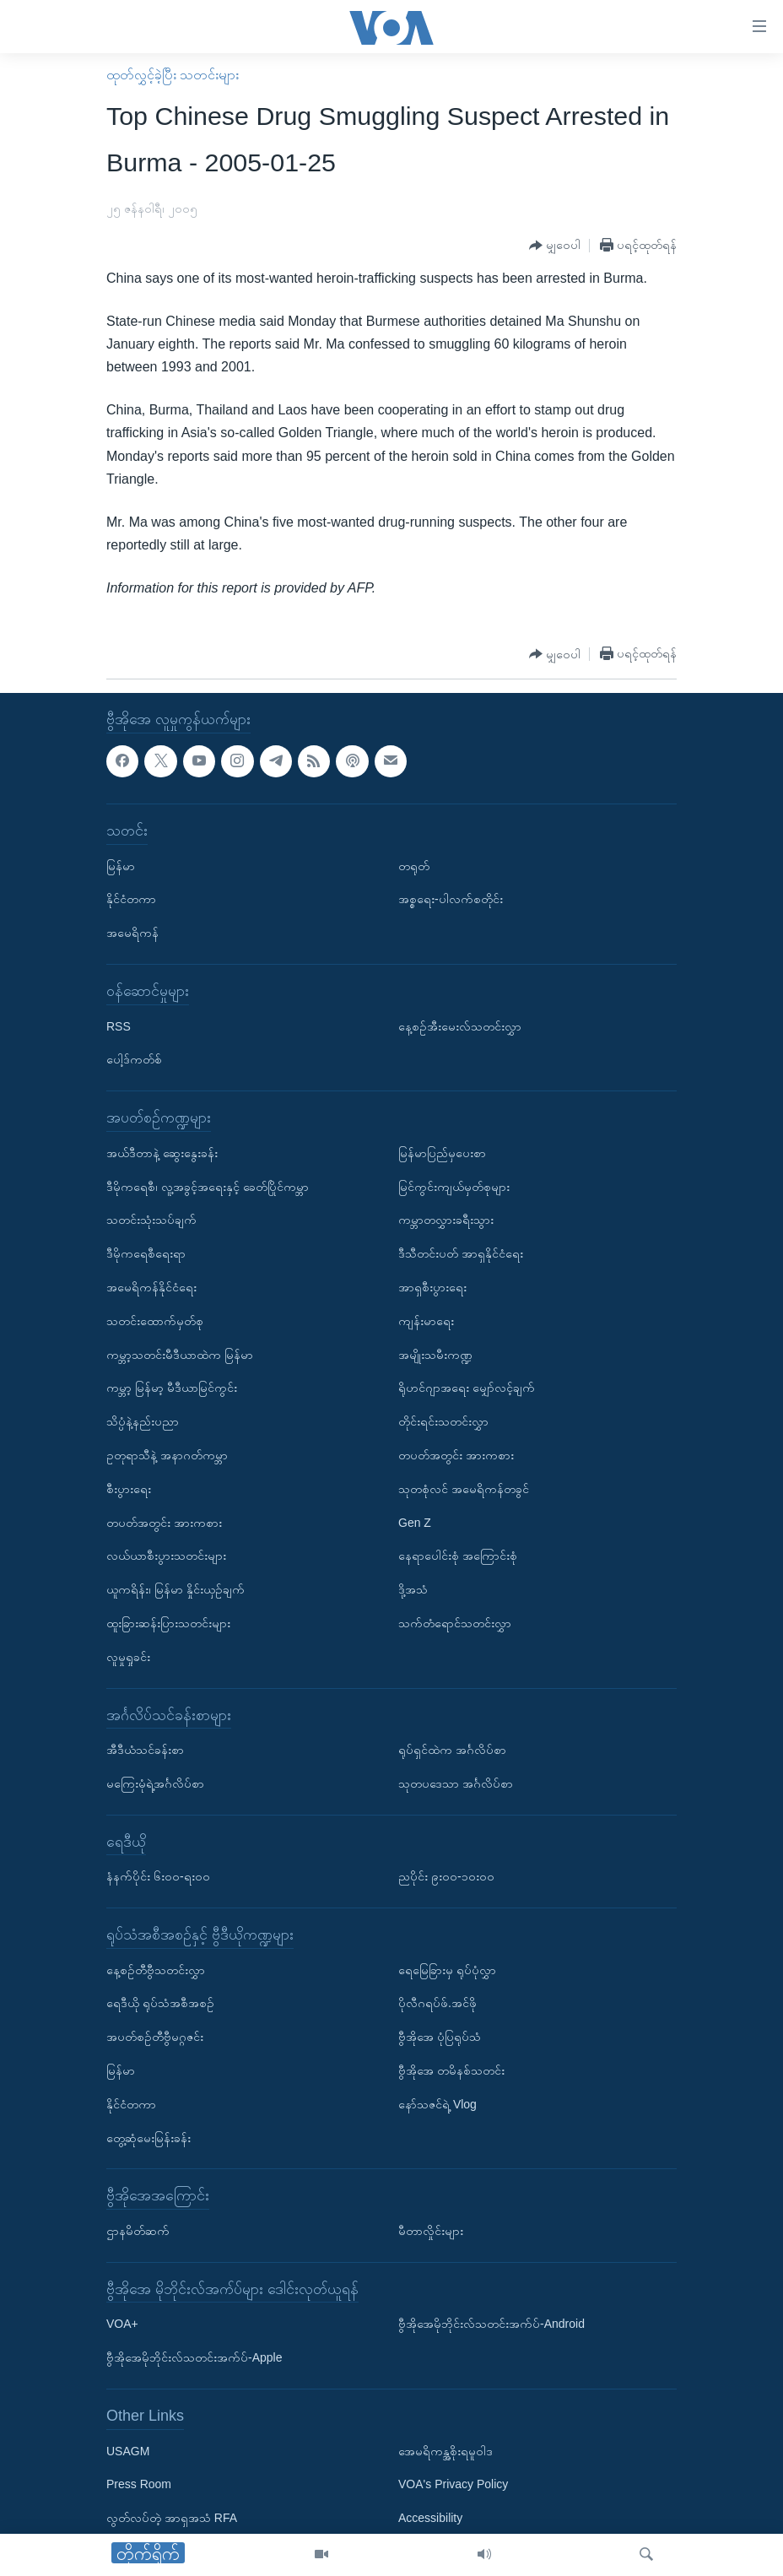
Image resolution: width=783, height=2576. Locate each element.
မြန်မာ (120, 865)
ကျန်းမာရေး (426, 1320)
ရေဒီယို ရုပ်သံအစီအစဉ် (160, 2003)
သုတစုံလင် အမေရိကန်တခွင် (463, 1488)
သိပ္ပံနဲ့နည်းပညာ (142, 1421)
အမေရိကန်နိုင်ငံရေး (151, 1287)
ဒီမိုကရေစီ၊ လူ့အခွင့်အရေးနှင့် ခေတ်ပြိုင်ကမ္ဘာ (207, 1186)
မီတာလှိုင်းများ (430, 2231)
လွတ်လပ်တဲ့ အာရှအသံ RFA (171, 2518)
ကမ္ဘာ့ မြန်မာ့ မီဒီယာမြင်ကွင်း (171, 1387)
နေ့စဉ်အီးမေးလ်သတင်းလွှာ (459, 1025)
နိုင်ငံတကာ (131, 899)
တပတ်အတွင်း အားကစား (164, 1522)
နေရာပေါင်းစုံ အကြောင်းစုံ (457, 1555)
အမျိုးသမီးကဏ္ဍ (435, 1354)
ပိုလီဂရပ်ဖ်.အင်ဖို (437, 2003)
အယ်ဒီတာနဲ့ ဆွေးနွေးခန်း (162, 1152)
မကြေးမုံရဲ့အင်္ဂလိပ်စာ (155, 1783)
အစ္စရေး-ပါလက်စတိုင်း (450, 899)
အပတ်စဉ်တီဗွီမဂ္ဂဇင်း (154, 2036)
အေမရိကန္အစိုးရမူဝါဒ (445, 2450)
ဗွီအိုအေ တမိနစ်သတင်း (451, 2070)
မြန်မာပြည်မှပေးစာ (442, 1152)
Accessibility (430, 2518)
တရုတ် (413, 865)
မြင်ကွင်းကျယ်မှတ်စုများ (454, 1186)
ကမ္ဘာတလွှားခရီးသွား (446, 1219)
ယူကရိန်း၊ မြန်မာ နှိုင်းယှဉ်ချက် (175, 1589)
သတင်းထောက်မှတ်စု (154, 1320)
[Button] (554, 246)
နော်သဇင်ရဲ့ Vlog (437, 2104)
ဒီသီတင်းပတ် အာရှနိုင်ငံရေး (460, 1253)
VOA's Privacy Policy (453, 2484)
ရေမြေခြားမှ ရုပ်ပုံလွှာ (447, 1969)
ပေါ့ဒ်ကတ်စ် (134, 1059)
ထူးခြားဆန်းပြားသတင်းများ (168, 1623)
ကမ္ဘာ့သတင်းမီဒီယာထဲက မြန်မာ (179, 1354)
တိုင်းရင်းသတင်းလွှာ (443, 1421)
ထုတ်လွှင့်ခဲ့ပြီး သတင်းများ (172, 75)
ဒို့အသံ (413, 1589)
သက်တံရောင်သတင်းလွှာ (454, 1623)
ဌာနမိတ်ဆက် (138, 2231)
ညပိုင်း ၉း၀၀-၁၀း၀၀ (446, 1876)
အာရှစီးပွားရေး (432, 1287)
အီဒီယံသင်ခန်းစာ (145, 1749)
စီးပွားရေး (128, 1488)
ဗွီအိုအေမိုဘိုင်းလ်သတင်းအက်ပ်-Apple (194, 2357)
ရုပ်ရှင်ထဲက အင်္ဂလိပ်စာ (452, 1749)
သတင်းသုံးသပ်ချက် (151, 1219)
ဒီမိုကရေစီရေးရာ (146, 1253)
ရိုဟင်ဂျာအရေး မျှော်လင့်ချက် (466, 1387)
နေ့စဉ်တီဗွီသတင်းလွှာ (155, 1969)
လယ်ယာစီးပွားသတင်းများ (166, 1555)
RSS (118, 1025)
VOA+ (122, 2323)
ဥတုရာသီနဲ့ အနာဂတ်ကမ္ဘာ (167, 1455)
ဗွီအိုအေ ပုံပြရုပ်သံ (439, 2036)
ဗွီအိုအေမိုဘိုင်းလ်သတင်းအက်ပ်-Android (491, 2323)
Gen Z (414, 1522)
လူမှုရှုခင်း (128, 1656)
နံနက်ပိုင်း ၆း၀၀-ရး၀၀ (158, 1876)
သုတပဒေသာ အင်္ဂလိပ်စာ (455, 1783)
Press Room (138, 2484)
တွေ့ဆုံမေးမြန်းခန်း (148, 2137)
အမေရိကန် (132, 932)
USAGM (127, 2450)
